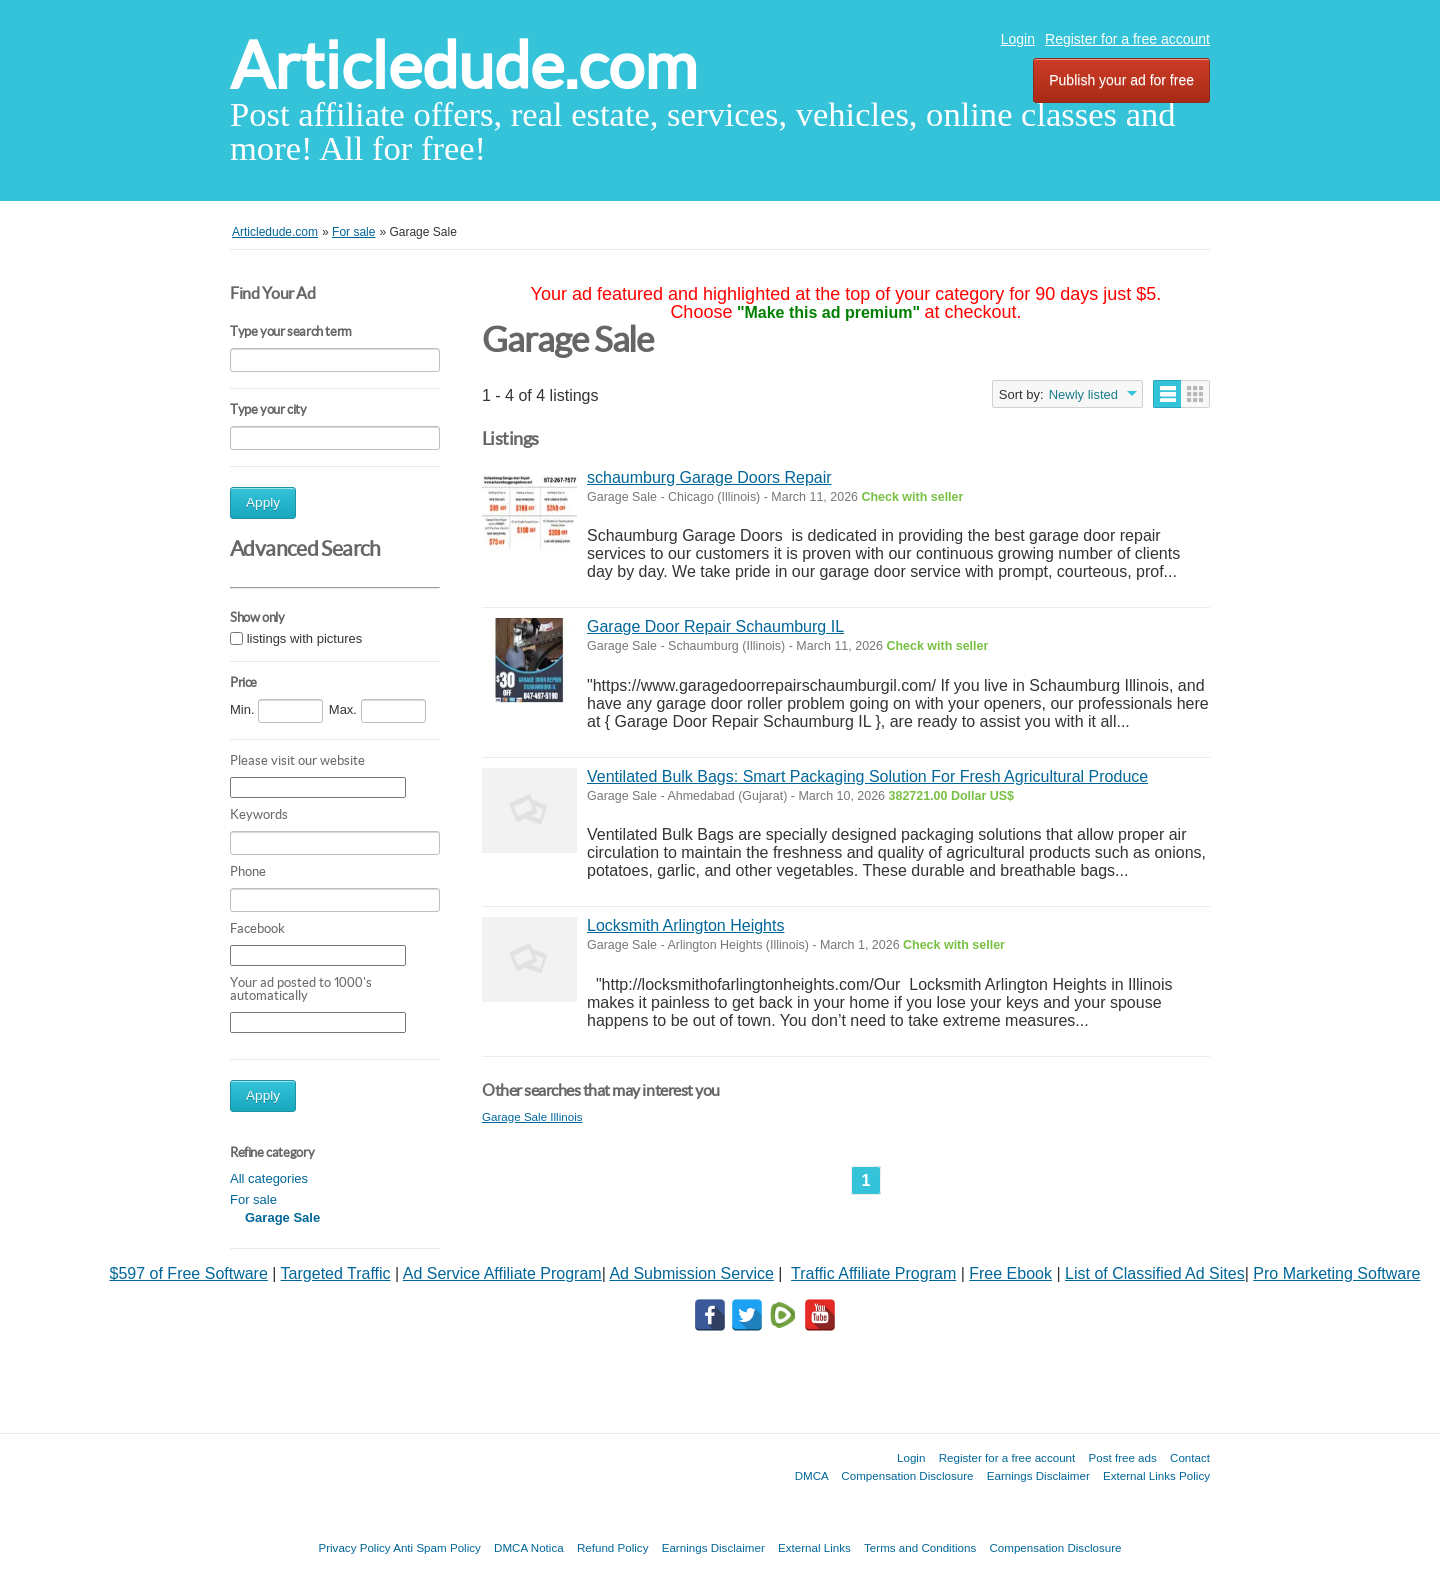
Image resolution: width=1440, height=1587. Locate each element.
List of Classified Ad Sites (1155, 1273)
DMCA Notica (529, 1547)
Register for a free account (1127, 39)
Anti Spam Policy (437, 1547)
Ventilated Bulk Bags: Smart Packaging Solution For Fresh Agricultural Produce (867, 776)
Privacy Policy (354, 1547)
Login (1018, 39)
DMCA (812, 1475)
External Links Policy (1156, 1475)
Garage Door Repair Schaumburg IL (715, 626)
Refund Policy (613, 1547)
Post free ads (1122, 1457)
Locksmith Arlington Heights (685, 925)
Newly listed (1083, 394)
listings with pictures (305, 638)
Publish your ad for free (1121, 80)
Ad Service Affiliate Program (502, 1273)
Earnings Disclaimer (1038, 1475)
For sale (253, 1199)
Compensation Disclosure (907, 1475)
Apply (263, 502)
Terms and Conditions (920, 1547)
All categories (269, 1178)
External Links (814, 1547)
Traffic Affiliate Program (873, 1273)
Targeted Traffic (336, 1273)
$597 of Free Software (189, 1273)
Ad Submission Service (691, 1273)
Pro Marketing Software (1336, 1273)
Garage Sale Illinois (532, 1116)
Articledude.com (463, 65)
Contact (1190, 1457)
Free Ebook (1010, 1273)
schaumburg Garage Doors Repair (709, 477)
